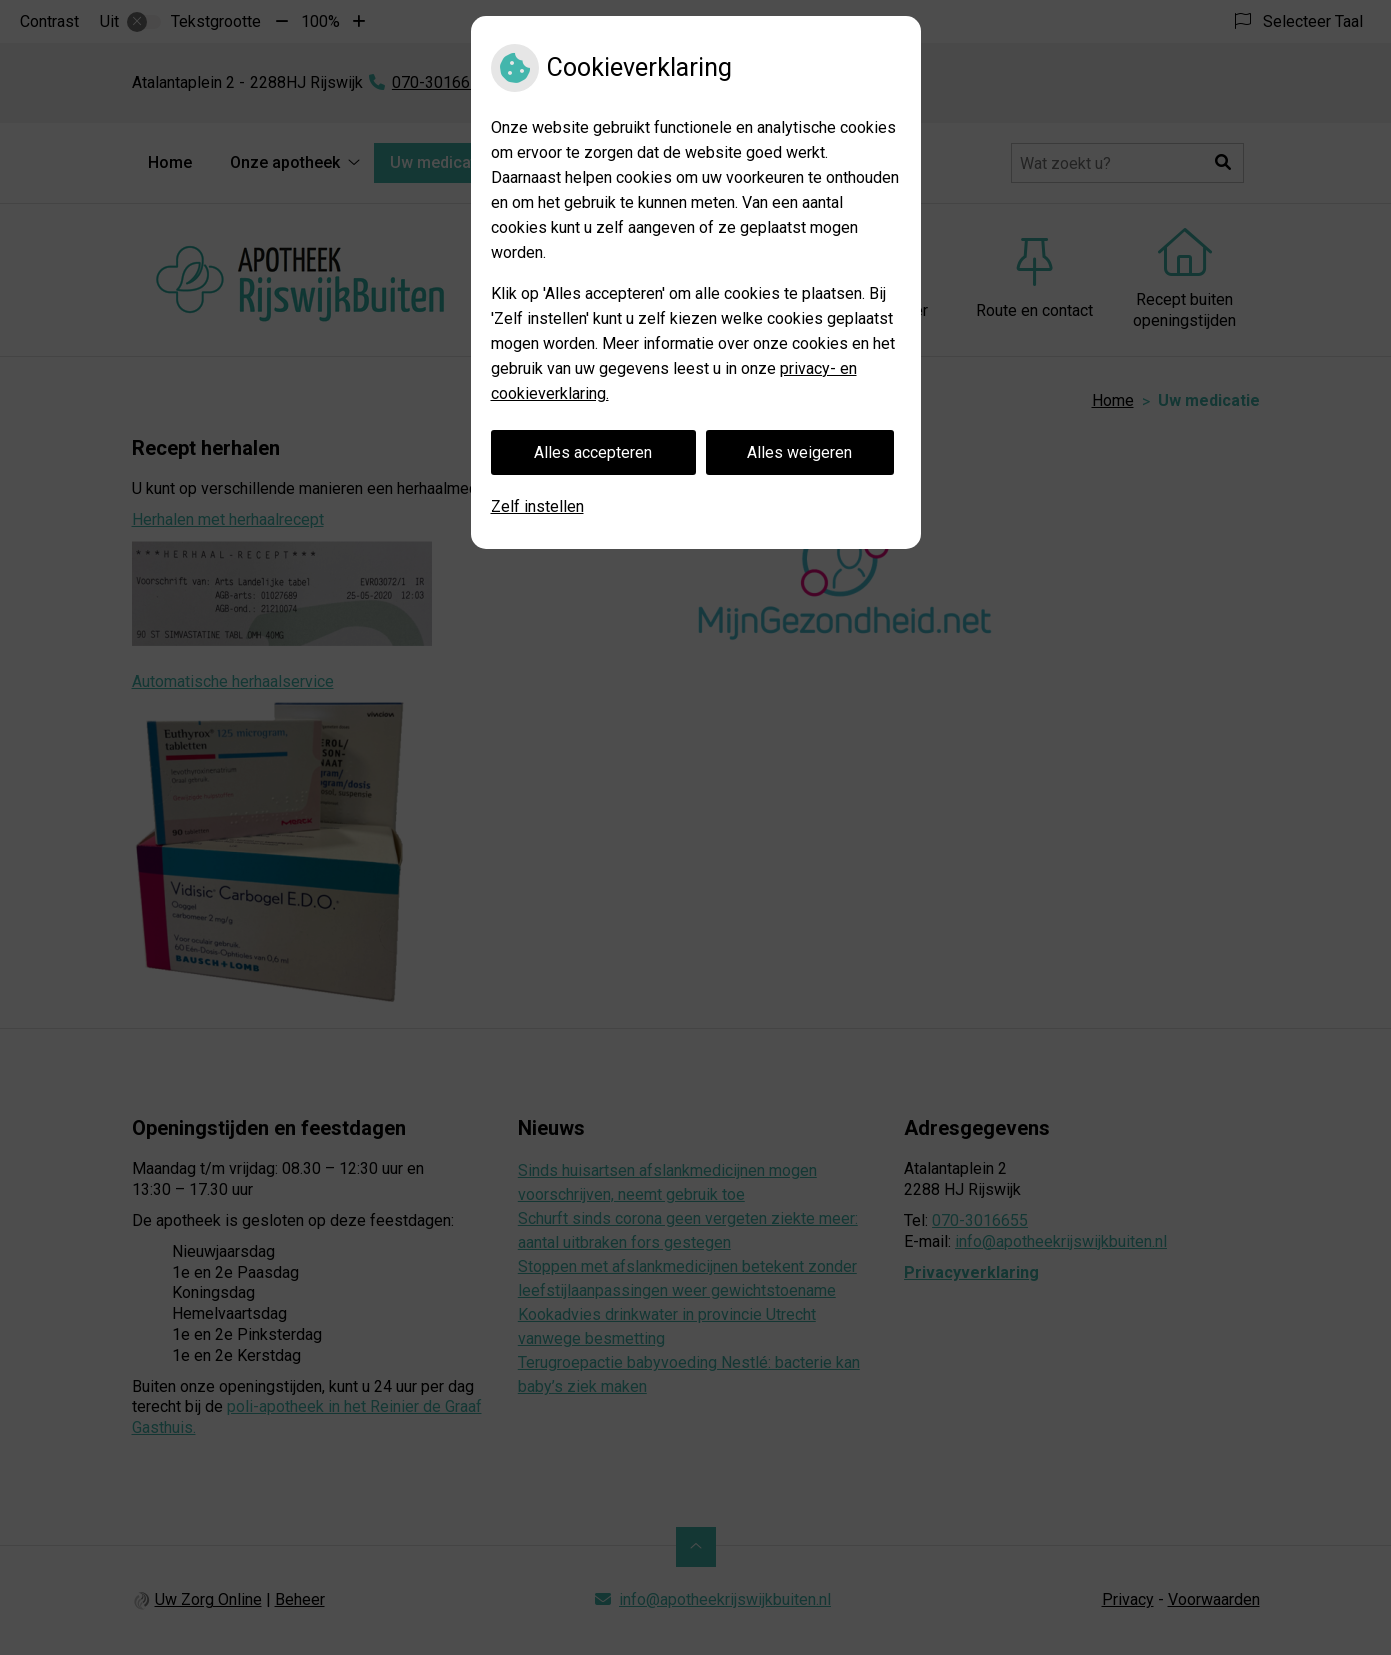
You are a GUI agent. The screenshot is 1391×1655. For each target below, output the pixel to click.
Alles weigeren (799, 452)
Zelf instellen (537, 506)
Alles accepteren (593, 452)
